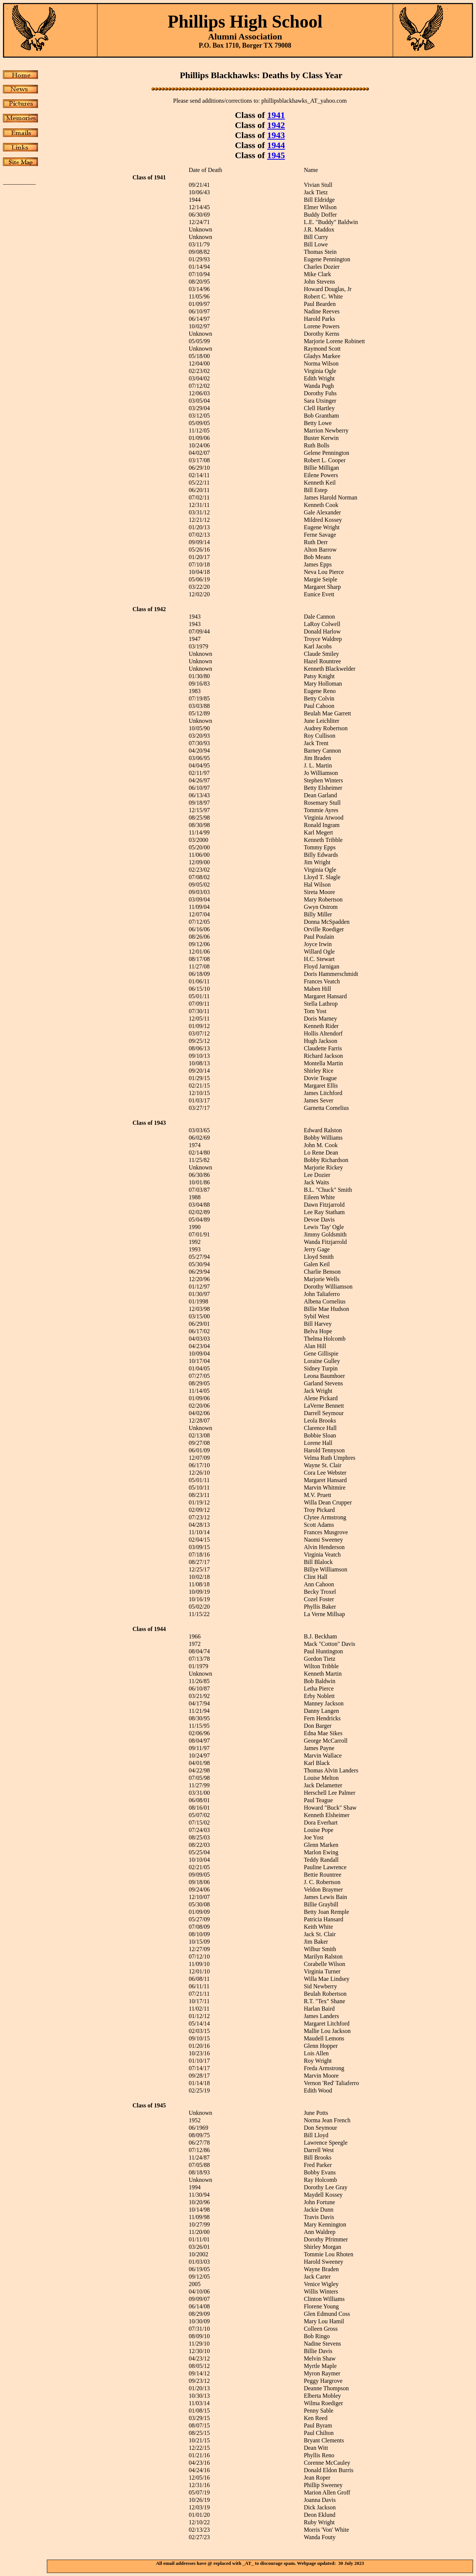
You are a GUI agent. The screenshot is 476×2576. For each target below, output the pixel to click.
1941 (276, 115)
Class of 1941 (149, 177)
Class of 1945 (149, 2105)
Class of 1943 (149, 1123)
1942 (276, 125)
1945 (276, 155)
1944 (276, 145)
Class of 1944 (149, 1629)
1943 (276, 135)
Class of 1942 (149, 609)
